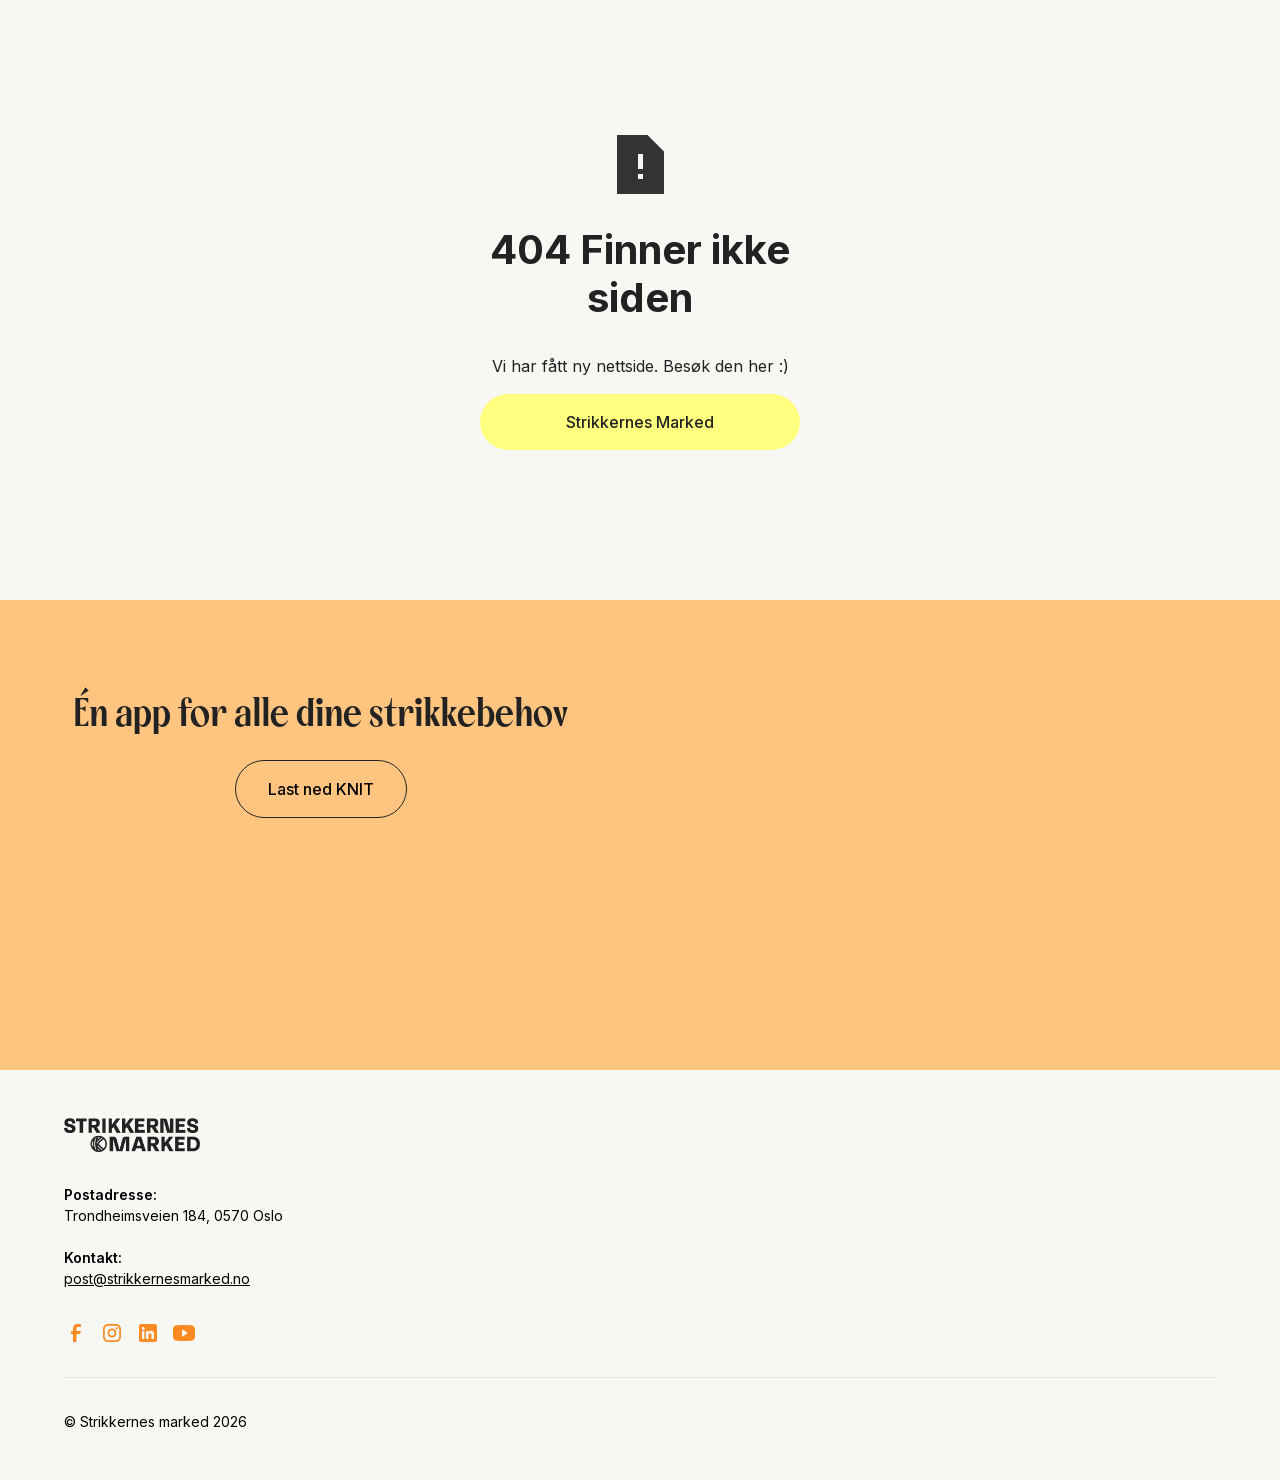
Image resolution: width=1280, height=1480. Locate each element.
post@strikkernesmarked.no (157, 1278)
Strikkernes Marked (640, 422)
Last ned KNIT (321, 789)
